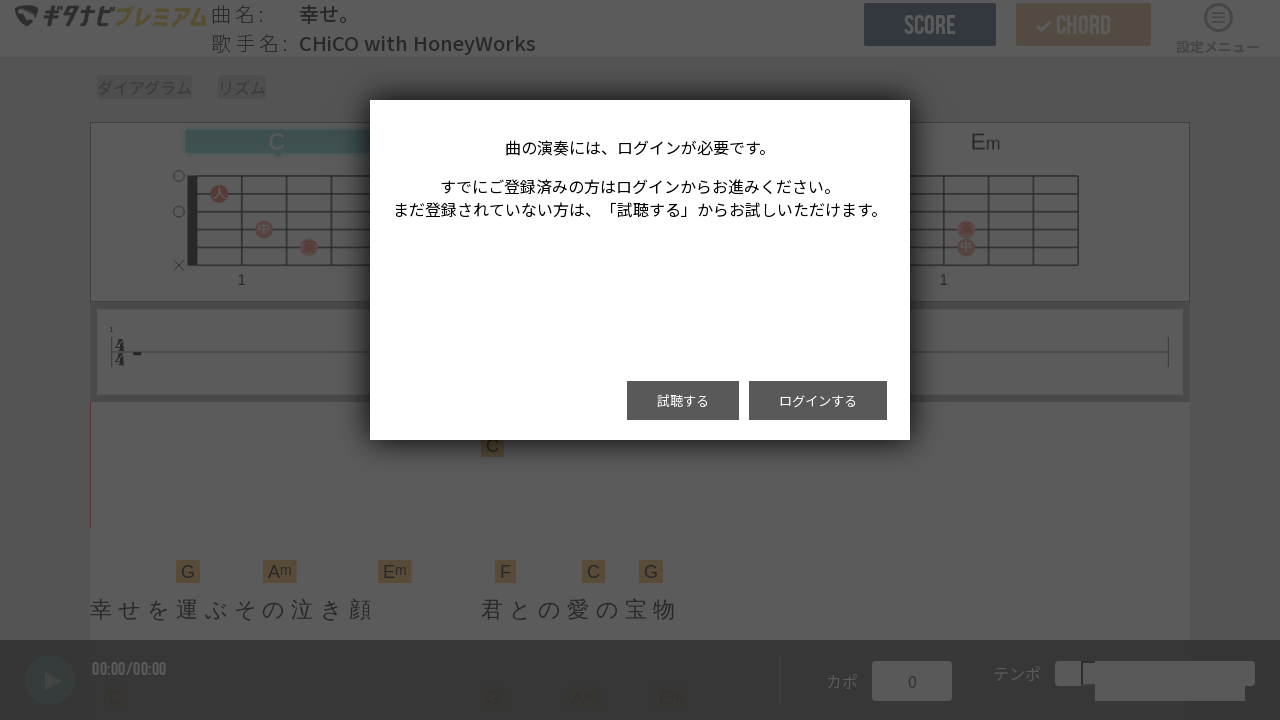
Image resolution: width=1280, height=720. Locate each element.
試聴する (683, 400)
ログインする (818, 400)
